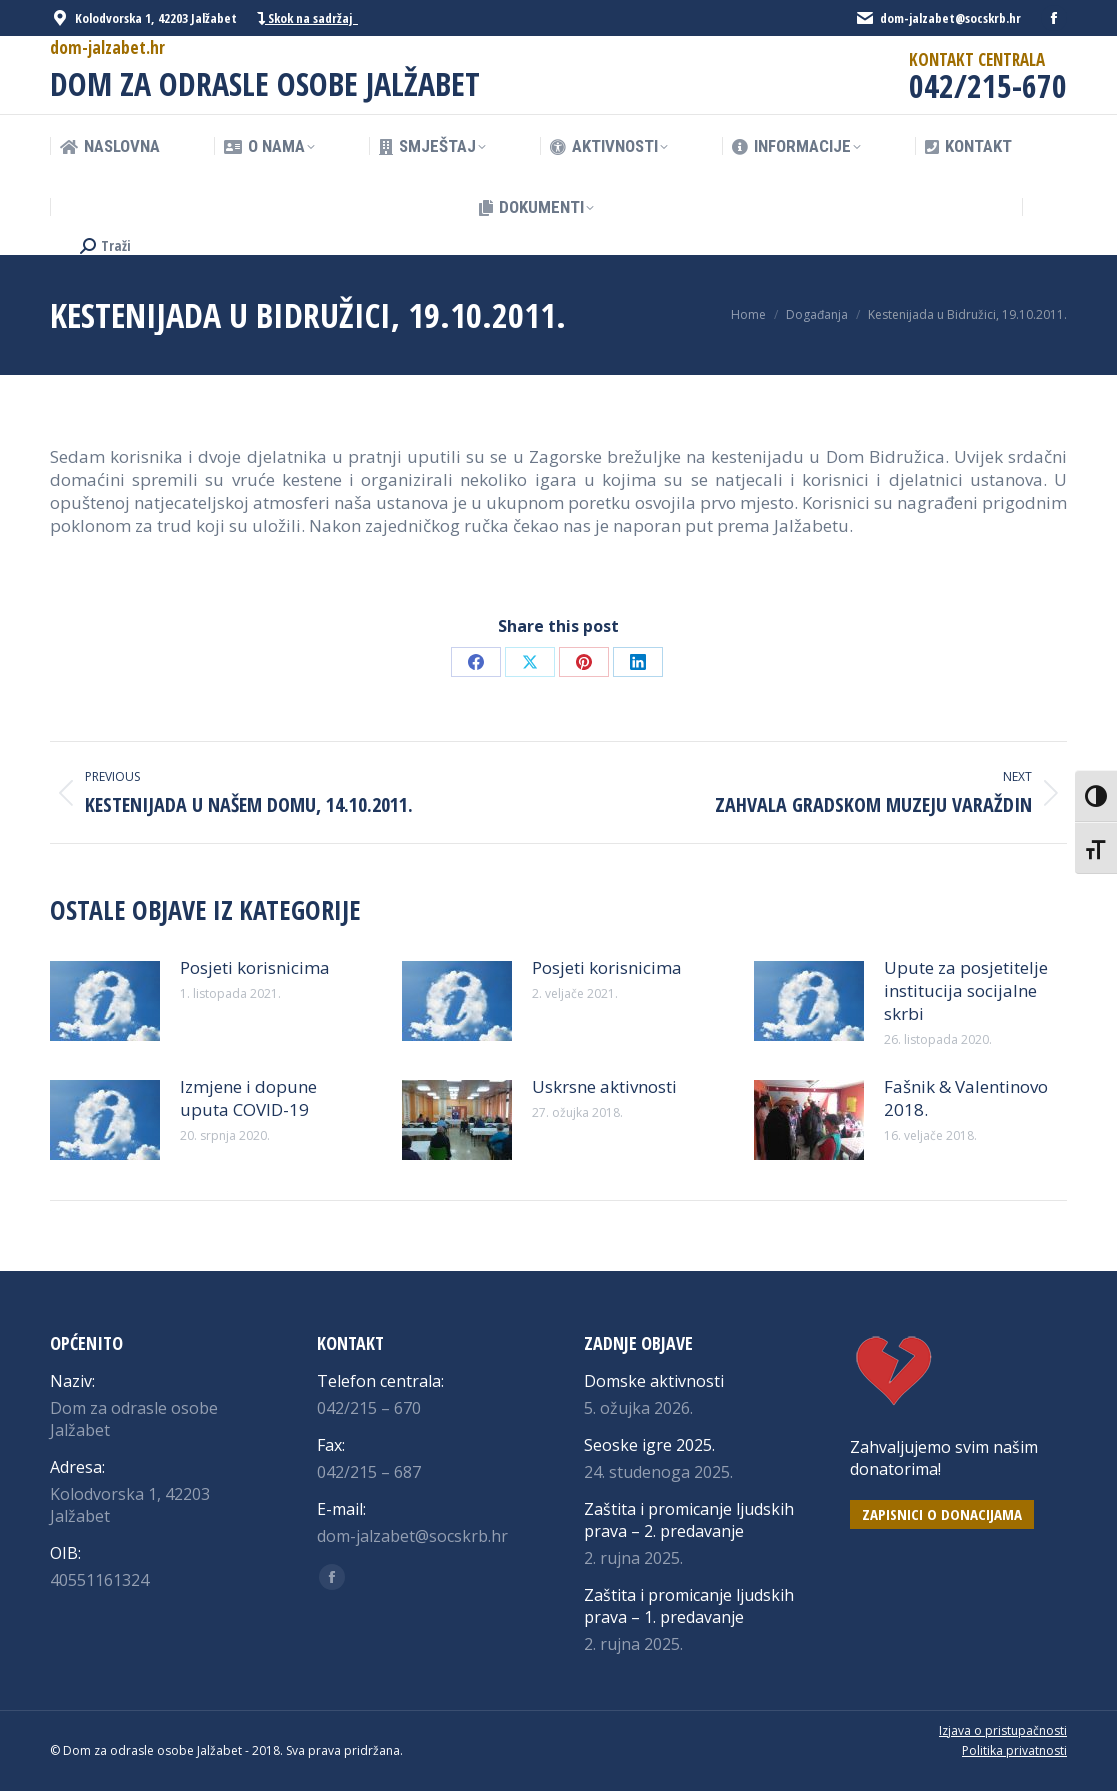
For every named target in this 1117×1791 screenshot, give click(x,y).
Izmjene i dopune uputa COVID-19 (248, 1098)
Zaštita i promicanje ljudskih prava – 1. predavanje (689, 1606)
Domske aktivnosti (654, 1381)
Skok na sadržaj (307, 18)
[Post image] (105, 1001)
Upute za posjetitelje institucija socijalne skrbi (966, 990)
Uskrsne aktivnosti (604, 1086)
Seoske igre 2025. (649, 1445)
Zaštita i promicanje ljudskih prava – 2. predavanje (689, 1520)
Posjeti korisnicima (255, 967)
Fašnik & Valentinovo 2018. (966, 1098)
